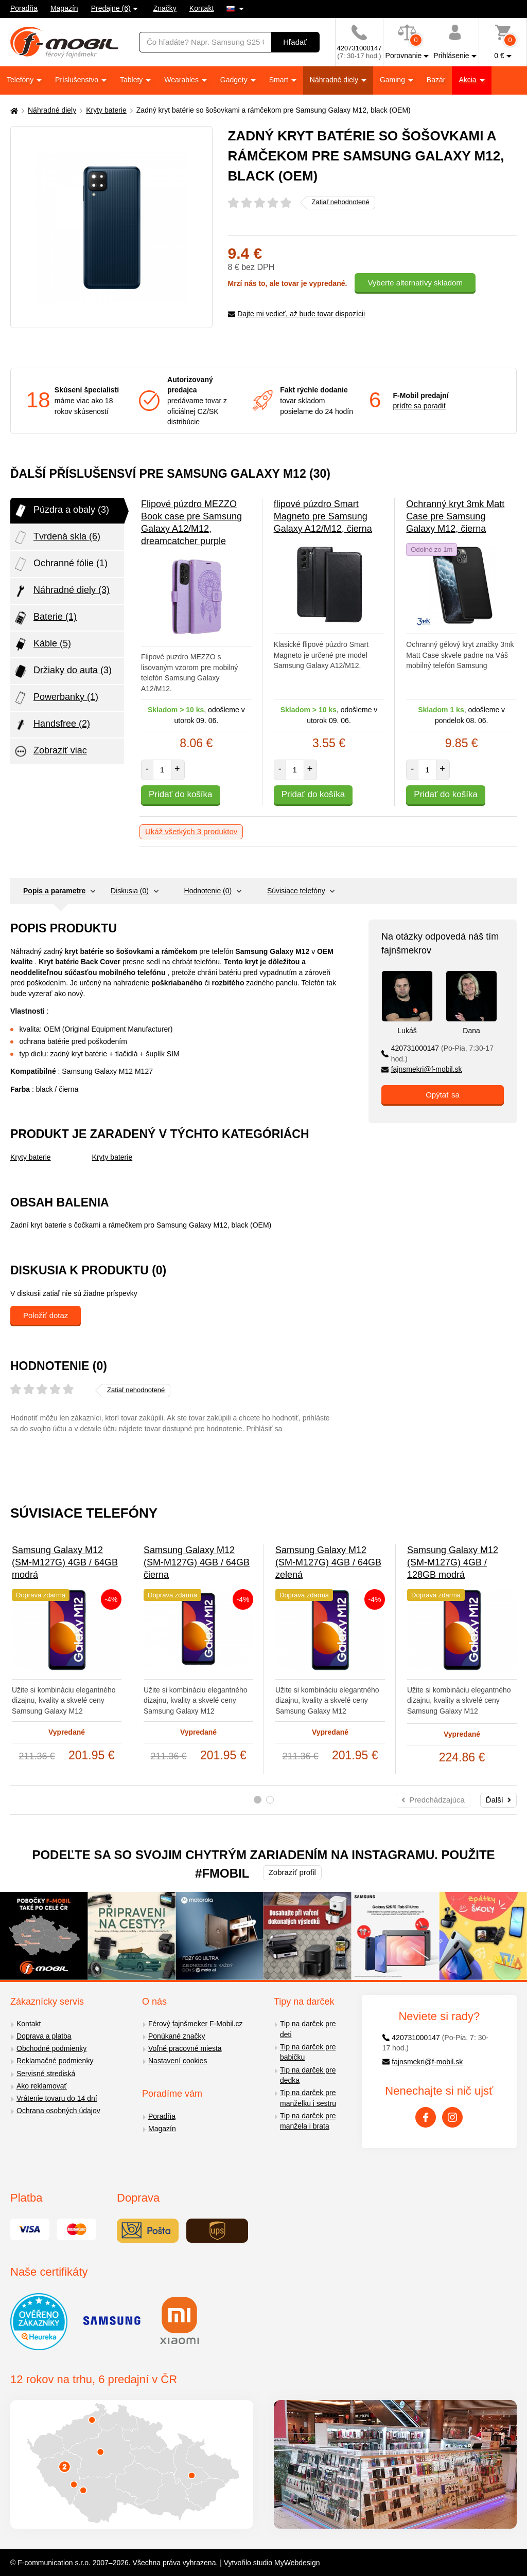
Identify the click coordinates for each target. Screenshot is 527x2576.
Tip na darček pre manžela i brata (308, 2121)
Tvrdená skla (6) (56, 537)
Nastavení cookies (177, 2061)
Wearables (182, 80)
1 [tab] (257, 1800)
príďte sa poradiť (419, 406)
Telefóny (21, 80)
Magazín (64, 8)
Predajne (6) (111, 8)
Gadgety (235, 80)
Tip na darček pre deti (308, 2029)
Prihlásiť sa (264, 1429)
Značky (165, 8)
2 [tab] (270, 1800)
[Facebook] (425, 2117)
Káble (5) (42, 644)
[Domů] (13, 110)
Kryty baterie (106, 110)
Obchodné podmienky (51, 2048)
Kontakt (201, 8)
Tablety (132, 80)
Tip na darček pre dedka (308, 2075)
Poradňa (24, 8)
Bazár (436, 80)
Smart (279, 80)
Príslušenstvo (77, 80)
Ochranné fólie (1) (60, 564)
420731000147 (437, 1053)
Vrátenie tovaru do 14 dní (56, 2098)
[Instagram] (452, 2117)
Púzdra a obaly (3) (61, 510)
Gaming (393, 80)
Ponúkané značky (176, 2036)
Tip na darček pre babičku (308, 2052)
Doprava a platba (44, 2036)
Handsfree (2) (51, 724)
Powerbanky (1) (55, 698)
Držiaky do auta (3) (62, 671)
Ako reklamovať (41, 2086)
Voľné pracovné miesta (185, 2048)
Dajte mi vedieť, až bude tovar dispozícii (296, 314)
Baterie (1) (45, 617)
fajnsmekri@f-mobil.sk (421, 1069)
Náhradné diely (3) (61, 591)
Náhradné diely (335, 80)
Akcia (468, 80)
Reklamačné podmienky (54, 2061)
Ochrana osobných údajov (58, 2110)
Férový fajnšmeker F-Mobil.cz (195, 2024)
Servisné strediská (45, 2073)
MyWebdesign (297, 2563)
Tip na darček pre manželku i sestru (308, 2097)
